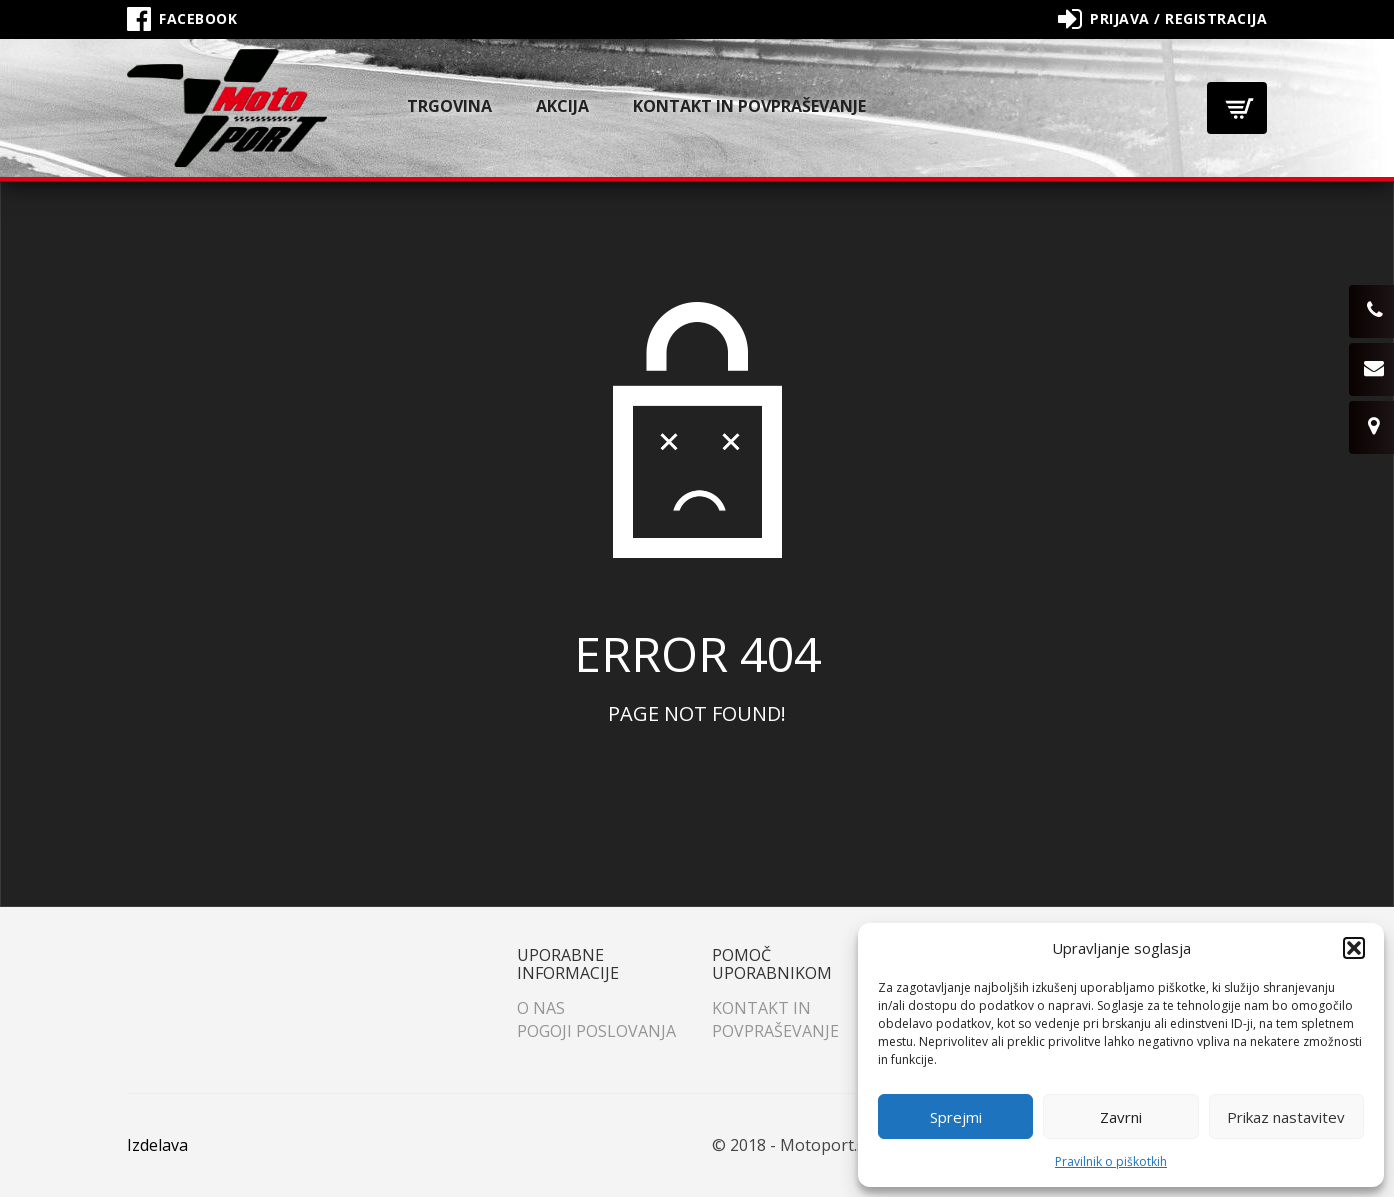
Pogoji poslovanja (596, 1031)
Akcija (562, 106)
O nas (541, 1008)
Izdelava (157, 1145)
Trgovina (449, 106)
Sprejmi (956, 1117)
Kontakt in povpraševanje (749, 106)
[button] (1354, 948)
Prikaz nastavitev (1286, 1117)
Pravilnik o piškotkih (1111, 1161)
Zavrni (1121, 1117)
